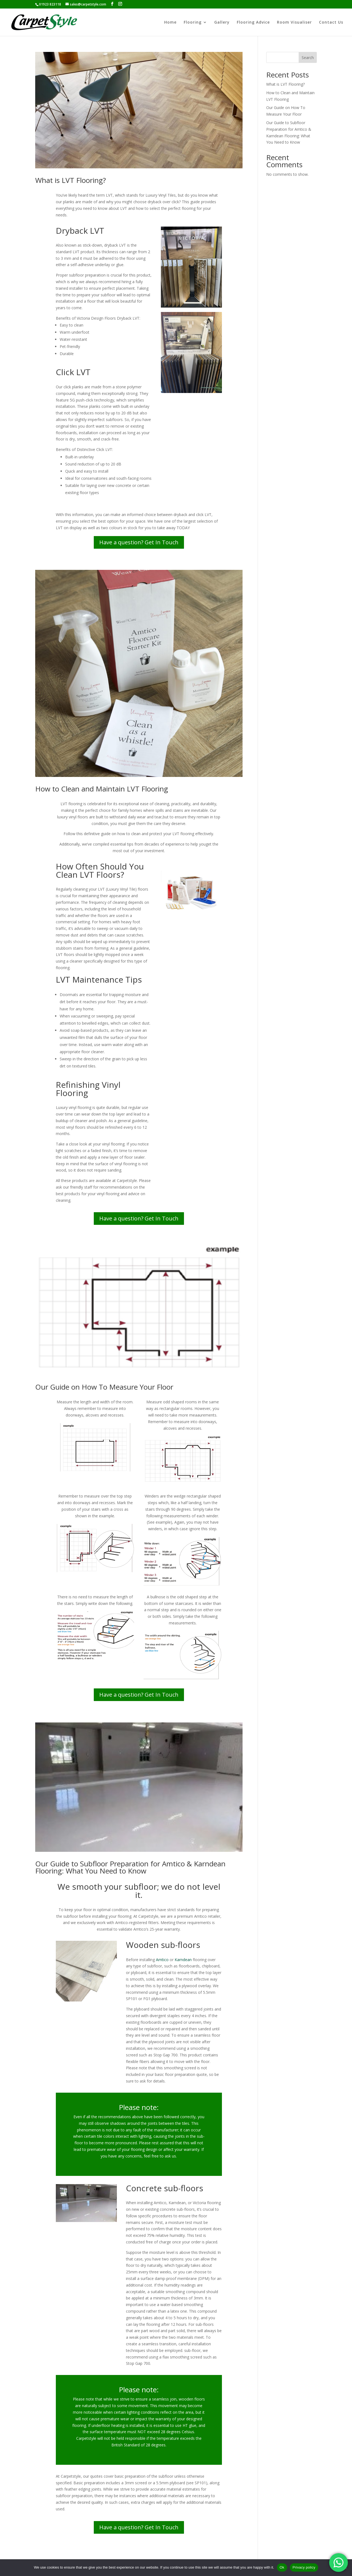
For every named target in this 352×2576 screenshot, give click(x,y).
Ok (282, 2567)
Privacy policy (304, 2567)
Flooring (193, 22)
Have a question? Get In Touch (138, 542)
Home (170, 22)
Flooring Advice (253, 22)
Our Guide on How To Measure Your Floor (104, 1387)
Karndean (183, 1959)
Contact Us (331, 22)
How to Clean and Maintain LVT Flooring (101, 789)
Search (308, 57)
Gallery (222, 22)
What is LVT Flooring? (70, 180)
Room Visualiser (294, 22)
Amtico (162, 1959)
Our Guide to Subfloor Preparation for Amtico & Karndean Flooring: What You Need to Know (130, 1867)
